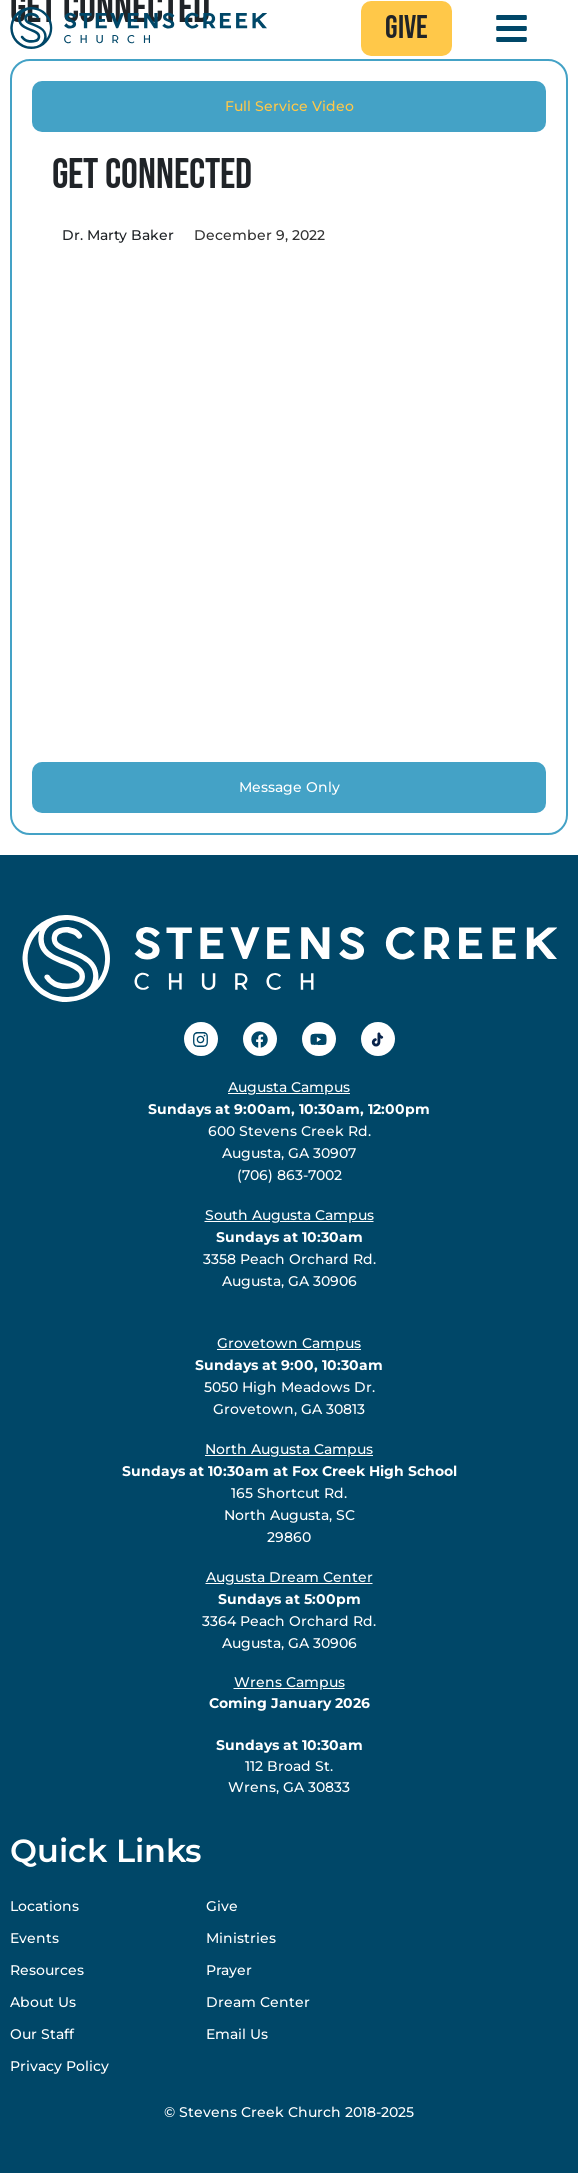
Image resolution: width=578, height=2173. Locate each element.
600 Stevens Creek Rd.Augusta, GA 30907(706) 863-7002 (289, 1131)
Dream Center (258, 2002)
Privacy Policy (59, 2066)
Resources (47, 1970)
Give (222, 1906)
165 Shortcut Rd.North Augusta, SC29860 (289, 1493)
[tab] (289, 106)
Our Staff (42, 2034)
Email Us (237, 2034)
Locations (44, 1906)
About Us (43, 2002)
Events (34, 1938)
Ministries (241, 1938)
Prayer (229, 1970)
